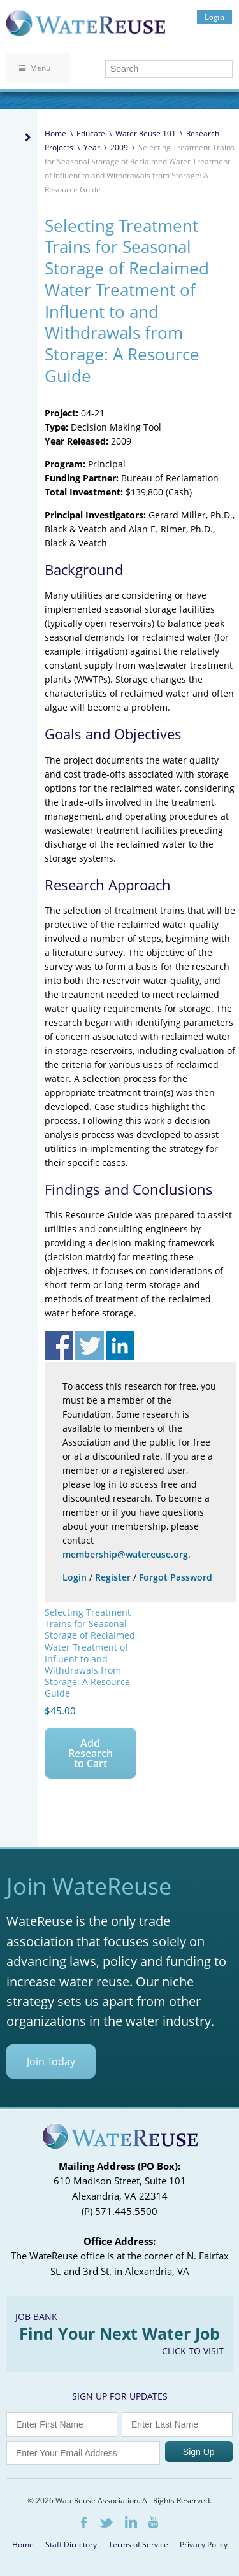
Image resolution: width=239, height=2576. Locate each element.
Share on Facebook (59, 1345)
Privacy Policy (204, 2544)
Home (55, 133)
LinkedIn (131, 2522)
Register (113, 1577)
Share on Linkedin (120, 1345)
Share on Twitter (89, 1345)
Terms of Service (138, 2544)
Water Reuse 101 (145, 133)
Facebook (84, 2522)
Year (91, 147)
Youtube (153, 2522)
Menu (34, 67)
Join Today (51, 2061)
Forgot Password (175, 1577)
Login (214, 17)
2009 (119, 147)
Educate (90, 133)
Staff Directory (71, 2544)
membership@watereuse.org (125, 1554)
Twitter (105, 2523)
